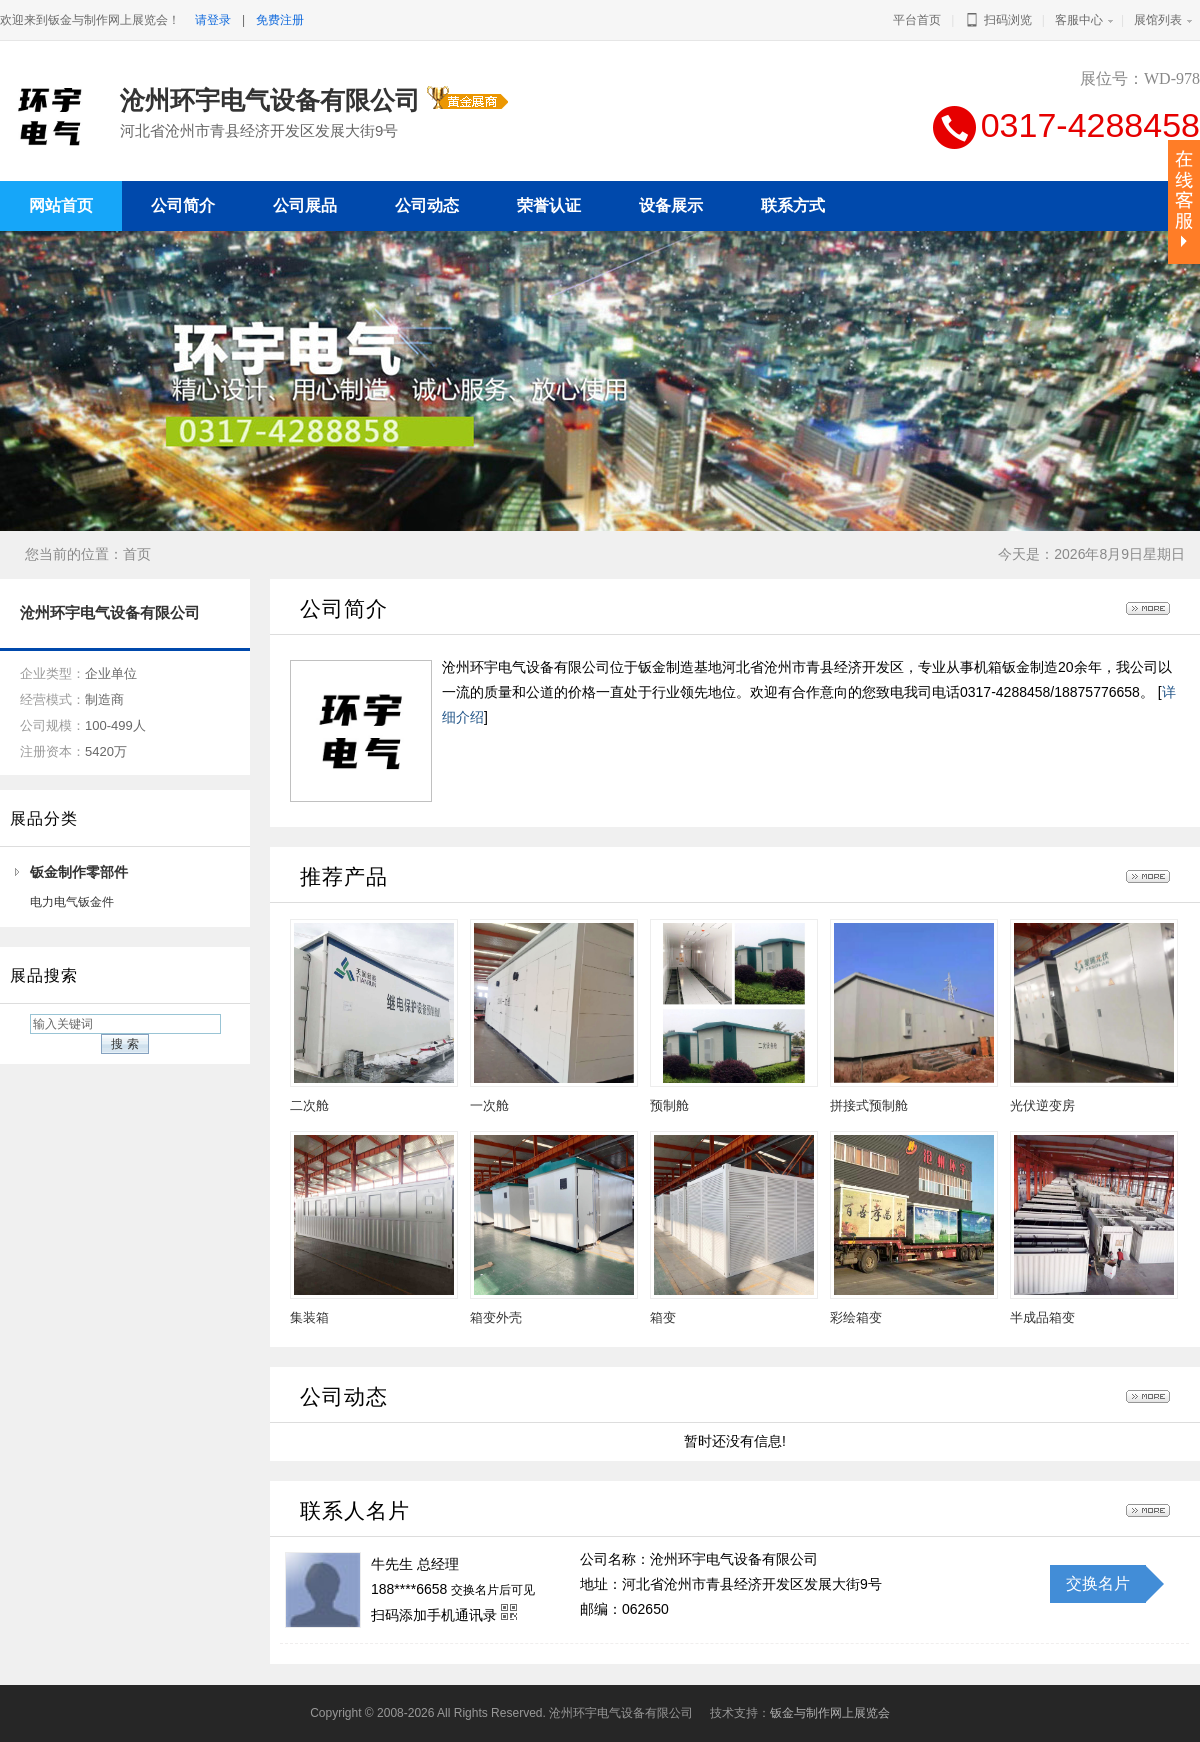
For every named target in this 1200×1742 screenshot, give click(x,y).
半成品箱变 (1042, 1317)
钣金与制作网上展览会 (830, 1713)
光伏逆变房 (1042, 1105)
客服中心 (1079, 20)
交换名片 (1098, 1583)
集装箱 (309, 1317)
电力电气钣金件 (72, 902)
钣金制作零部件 (79, 872)
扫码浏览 (997, 20)
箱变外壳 (496, 1317)
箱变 (663, 1317)
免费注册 (280, 20)
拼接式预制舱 (869, 1105)
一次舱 (489, 1105)
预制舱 (669, 1105)
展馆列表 (1158, 20)
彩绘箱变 (856, 1317)
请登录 (213, 20)
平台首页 (917, 20)
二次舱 (309, 1105)
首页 (137, 554)
